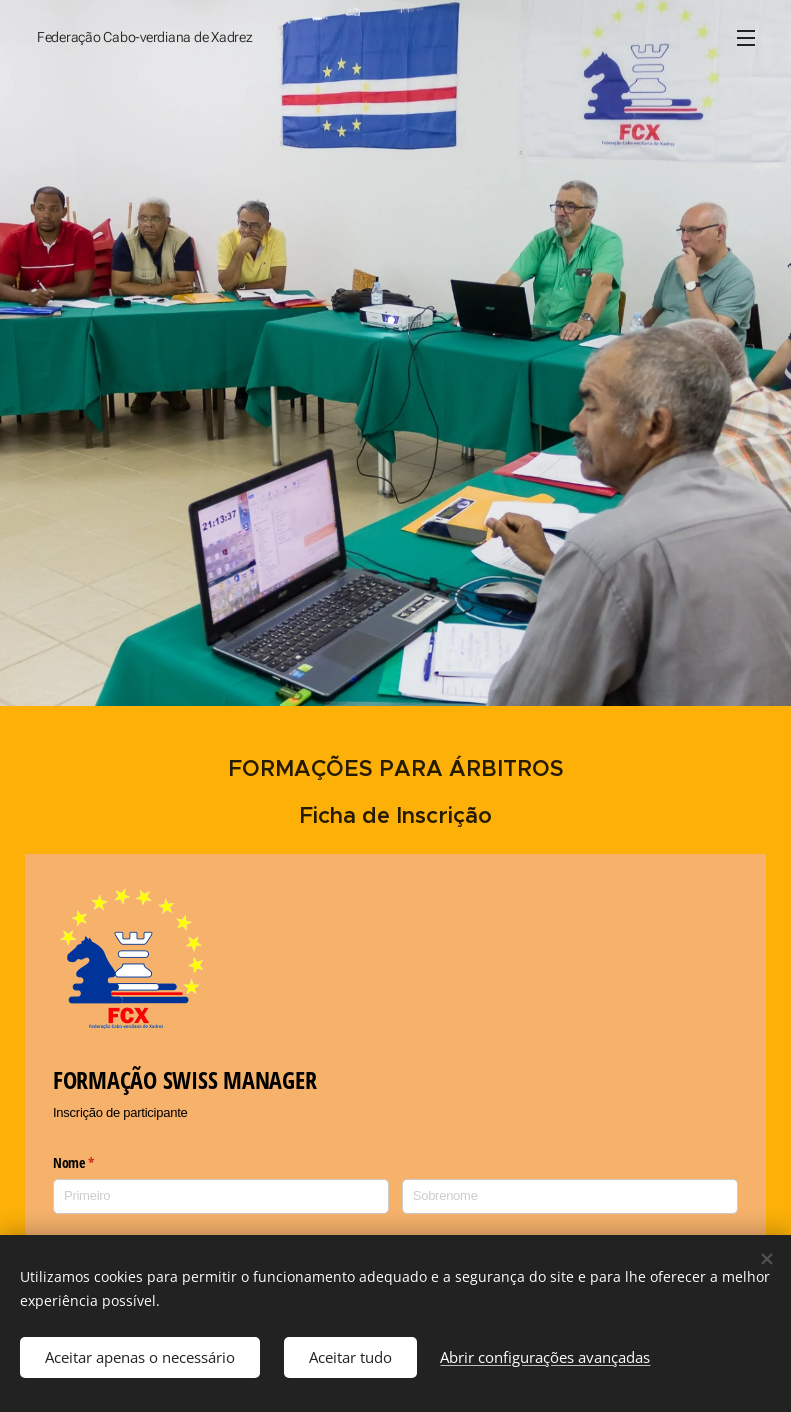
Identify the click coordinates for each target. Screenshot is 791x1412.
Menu (746, 38)
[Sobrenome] (570, 1196)
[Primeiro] (221, 1196)
